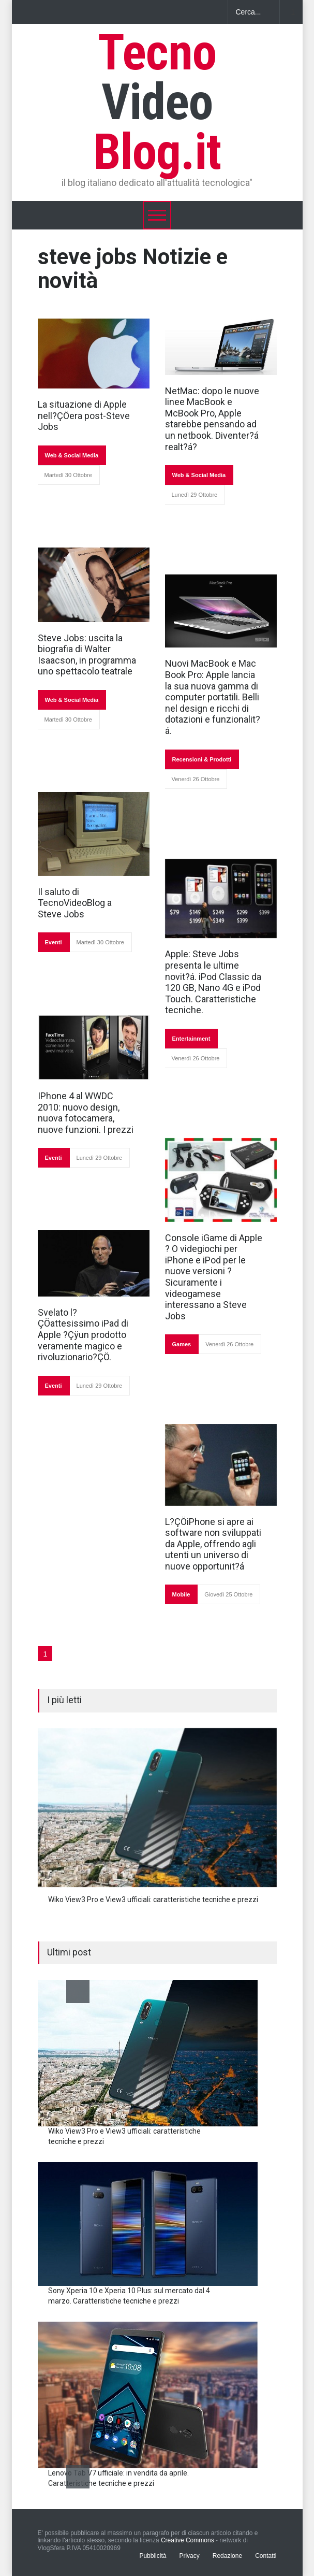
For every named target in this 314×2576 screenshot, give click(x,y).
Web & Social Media (72, 455)
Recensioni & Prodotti (202, 759)
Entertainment (191, 1038)
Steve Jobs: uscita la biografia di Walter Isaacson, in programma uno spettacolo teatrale (87, 654)
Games (181, 1344)
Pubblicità (152, 2555)
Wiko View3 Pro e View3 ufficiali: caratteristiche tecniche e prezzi (153, 1899)
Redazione (227, 2555)
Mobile (181, 1594)
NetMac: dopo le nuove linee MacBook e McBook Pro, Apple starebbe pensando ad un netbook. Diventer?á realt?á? (212, 418)
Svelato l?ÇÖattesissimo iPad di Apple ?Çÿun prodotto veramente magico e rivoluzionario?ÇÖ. (83, 1334)
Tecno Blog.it (157, 102)
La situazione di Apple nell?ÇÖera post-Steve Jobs (84, 415)
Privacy (189, 2555)
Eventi (53, 942)
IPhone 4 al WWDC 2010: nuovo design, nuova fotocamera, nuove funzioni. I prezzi (85, 1112)
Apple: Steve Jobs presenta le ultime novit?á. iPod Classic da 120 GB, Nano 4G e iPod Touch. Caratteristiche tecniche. (213, 981)
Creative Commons (187, 2540)
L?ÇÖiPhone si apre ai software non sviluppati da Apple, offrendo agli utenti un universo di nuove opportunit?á (213, 1544)
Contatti (265, 2555)
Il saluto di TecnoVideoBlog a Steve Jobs (75, 902)
